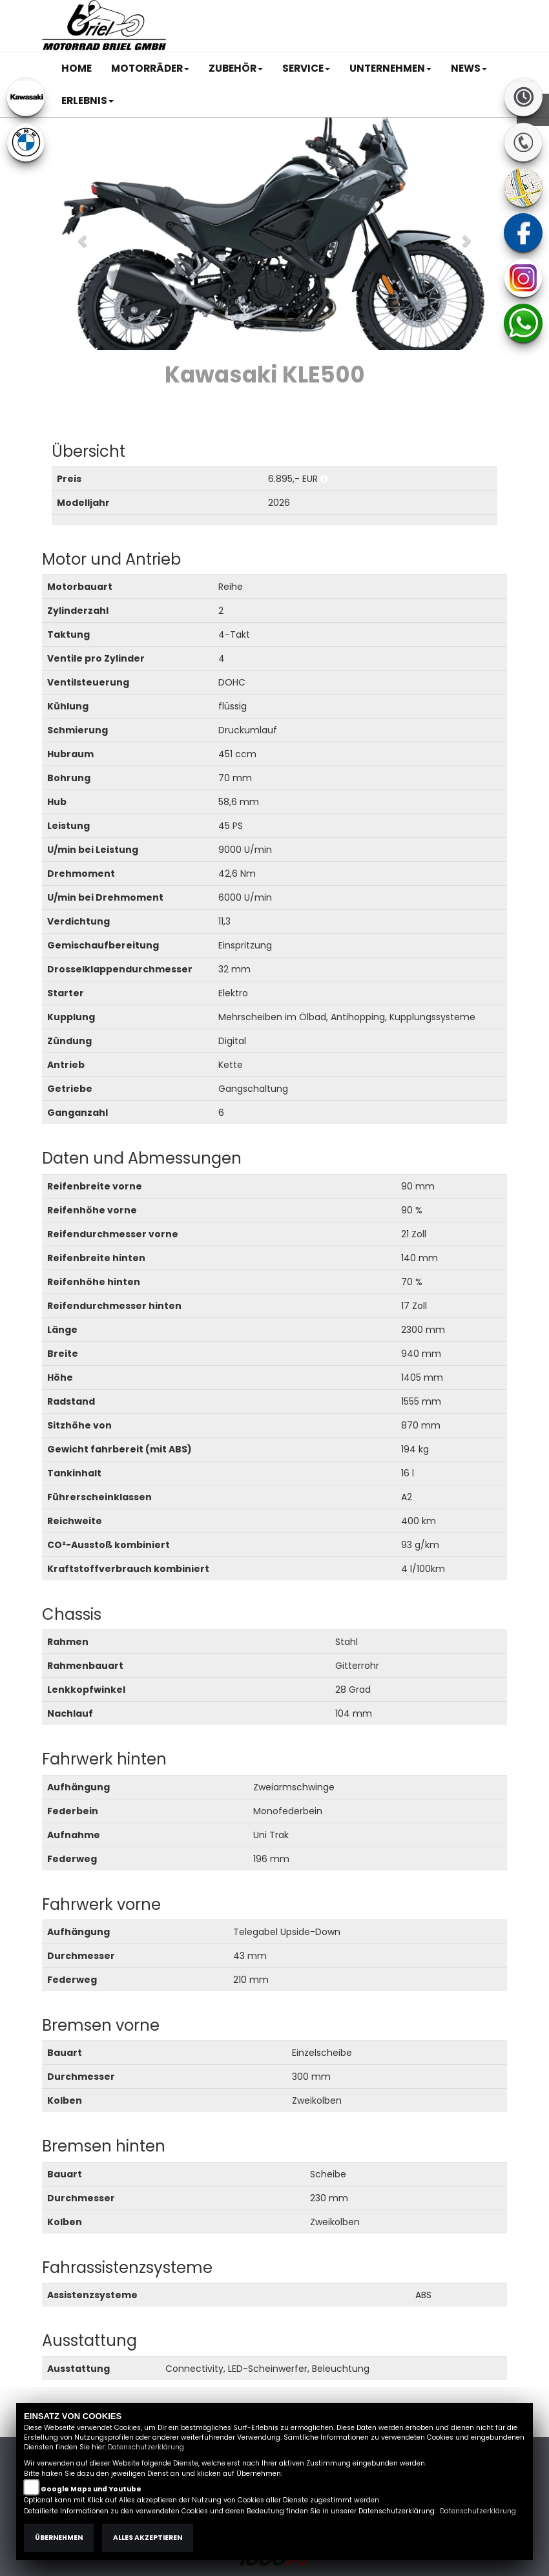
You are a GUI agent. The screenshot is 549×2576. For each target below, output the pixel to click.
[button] (150, 68)
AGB (369, 11)
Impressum (325, 11)
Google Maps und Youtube (91, 2489)
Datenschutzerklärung (146, 2447)
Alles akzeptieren (147, 2537)
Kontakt (405, 11)
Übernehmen (59, 2537)
